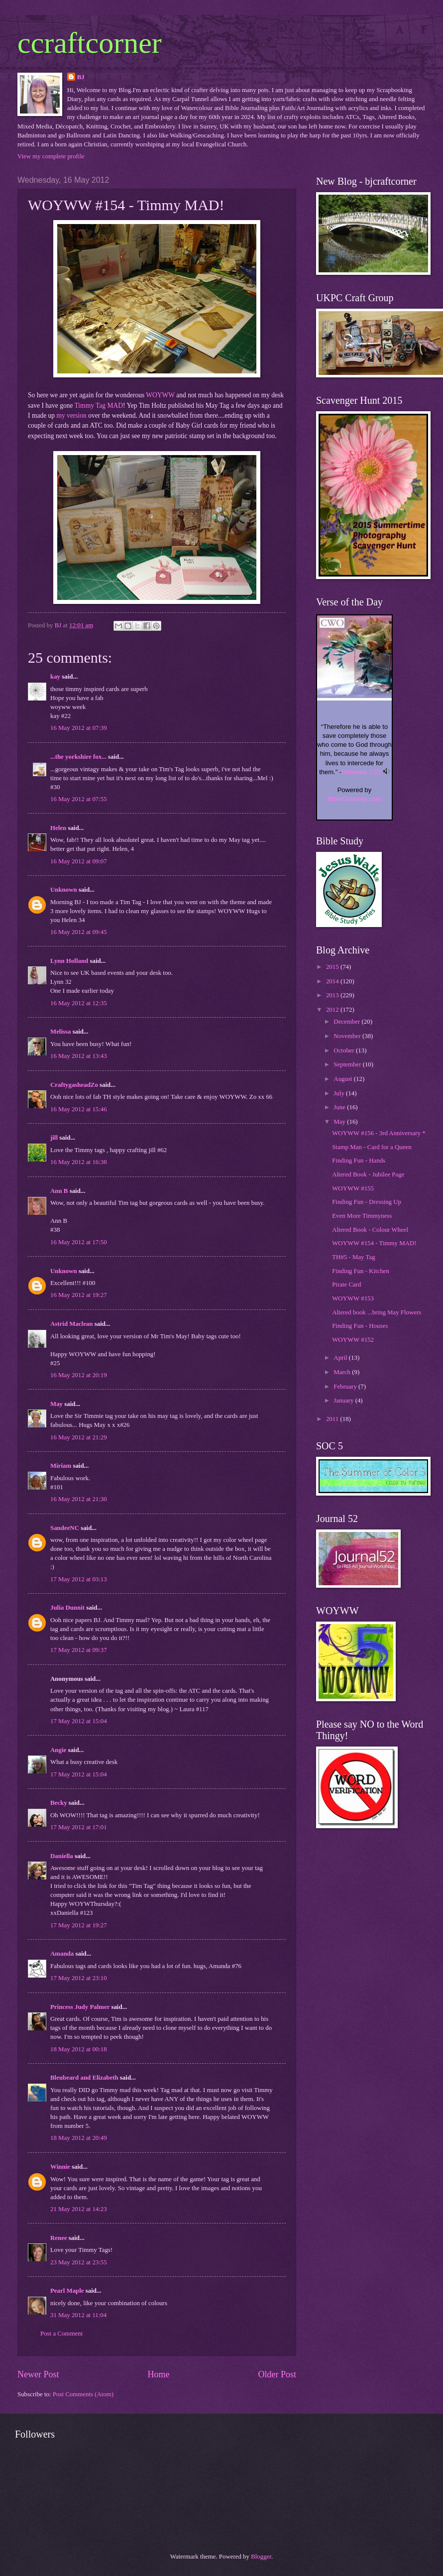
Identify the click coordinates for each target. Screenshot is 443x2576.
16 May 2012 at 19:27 (78, 1294)
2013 (333, 995)
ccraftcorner (89, 42)
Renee (58, 2237)
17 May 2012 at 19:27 (78, 1925)
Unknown (63, 889)
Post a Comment (61, 2333)
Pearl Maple (67, 2290)
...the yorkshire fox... (78, 756)
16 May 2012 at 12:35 (78, 1003)
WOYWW (160, 395)
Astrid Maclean (71, 1323)
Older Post (277, 2374)
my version (71, 415)
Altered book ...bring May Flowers (376, 1312)
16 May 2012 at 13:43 (78, 1056)
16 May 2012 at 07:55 (78, 799)
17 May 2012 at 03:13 (78, 1579)
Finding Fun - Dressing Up (366, 1201)
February (345, 1386)
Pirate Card (346, 1284)
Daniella (61, 1856)
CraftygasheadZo (74, 1084)
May (56, 1404)
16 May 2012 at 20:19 (78, 1375)
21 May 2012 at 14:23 (78, 2209)
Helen (58, 827)
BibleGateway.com (354, 799)
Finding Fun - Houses (360, 1325)
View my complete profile (51, 156)
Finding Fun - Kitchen (360, 1271)
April (340, 1357)
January (344, 1400)
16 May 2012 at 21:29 (78, 1437)
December (347, 1021)
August (343, 1078)
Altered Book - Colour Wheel (370, 1229)
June (340, 1107)
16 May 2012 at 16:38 (78, 1162)
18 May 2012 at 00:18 (78, 2049)
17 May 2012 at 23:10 (78, 1978)
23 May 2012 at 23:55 (78, 2262)
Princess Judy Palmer (80, 2006)
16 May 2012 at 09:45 (78, 932)
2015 (333, 966)
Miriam (60, 1465)
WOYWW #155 (353, 1188)
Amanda (62, 1953)
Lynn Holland (69, 960)
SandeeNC (64, 1527)
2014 (333, 981)
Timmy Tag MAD (99, 405)
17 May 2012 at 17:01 (78, 1827)
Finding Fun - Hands (358, 1160)
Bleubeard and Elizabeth (84, 2077)
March (342, 1372)
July (339, 1093)
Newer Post (38, 2374)
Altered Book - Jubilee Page (368, 1174)
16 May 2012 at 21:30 (78, 1499)
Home (158, 2374)
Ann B (59, 1190)
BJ (81, 77)
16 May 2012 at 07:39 (78, 727)
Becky (58, 1802)
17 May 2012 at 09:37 (78, 1649)
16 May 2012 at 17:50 (78, 1242)
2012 (333, 1009)
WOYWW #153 (353, 1298)
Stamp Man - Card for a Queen (371, 1147)
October (344, 1050)
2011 (333, 1418)
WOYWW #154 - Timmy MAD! (374, 1243)
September (347, 1064)
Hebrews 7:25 (361, 772)
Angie (58, 1750)
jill (54, 1137)
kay (55, 676)
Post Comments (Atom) (83, 2394)
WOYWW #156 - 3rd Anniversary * (378, 1133)
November (347, 1036)
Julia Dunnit (67, 1607)
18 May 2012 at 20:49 (78, 2137)
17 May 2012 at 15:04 (78, 1721)
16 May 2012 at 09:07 (78, 861)
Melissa (60, 1031)
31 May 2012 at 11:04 (78, 2315)
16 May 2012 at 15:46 (78, 1109)
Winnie (60, 2166)
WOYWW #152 (353, 1339)
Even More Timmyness (362, 1215)
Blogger (261, 2556)
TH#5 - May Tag (353, 1257)
